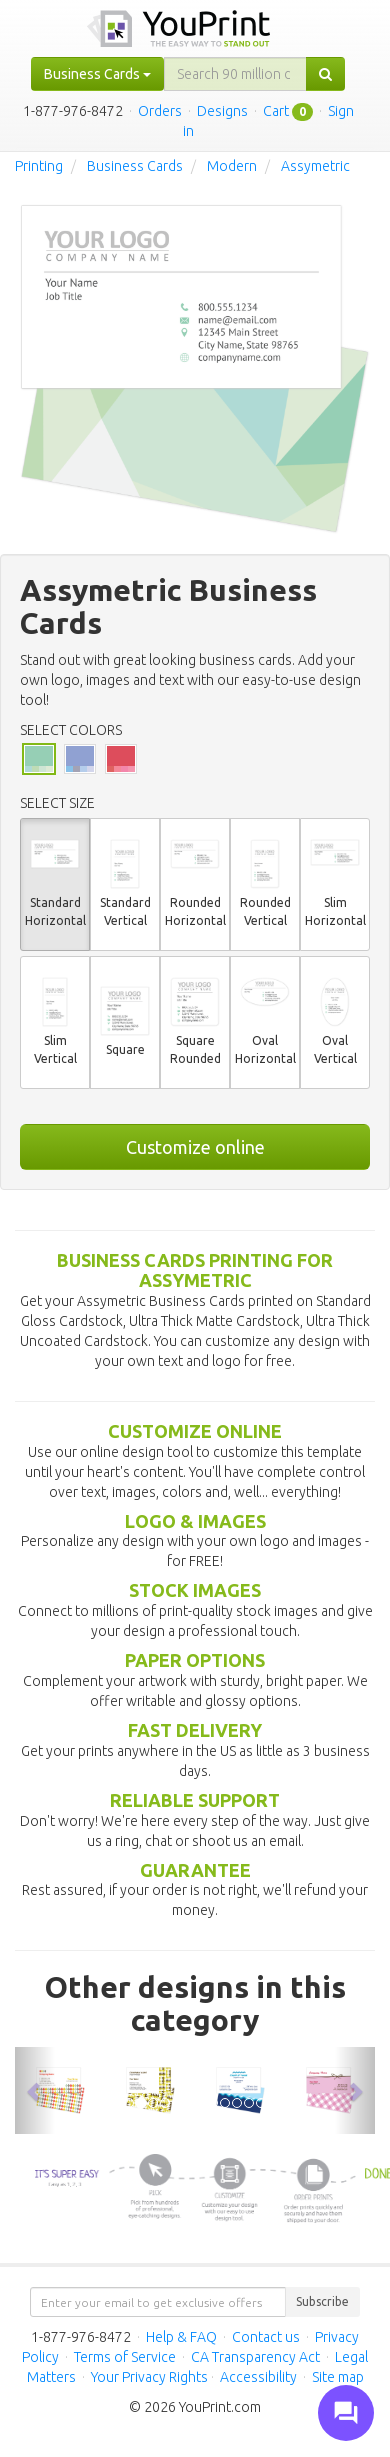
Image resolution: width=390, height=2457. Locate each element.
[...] (235, 74)
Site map (338, 2377)
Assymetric (315, 166)
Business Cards (135, 166)
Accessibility (258, 2377)
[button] (35, 2090)
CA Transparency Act (255, 2357)
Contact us (266, 2337)
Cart (276, 111)
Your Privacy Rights (149, 2377)
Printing (39, 166)
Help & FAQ (181, 2337)
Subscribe (322, 2301)
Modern (232, 166)
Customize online (195, 1147)
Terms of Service (125, 2357)
